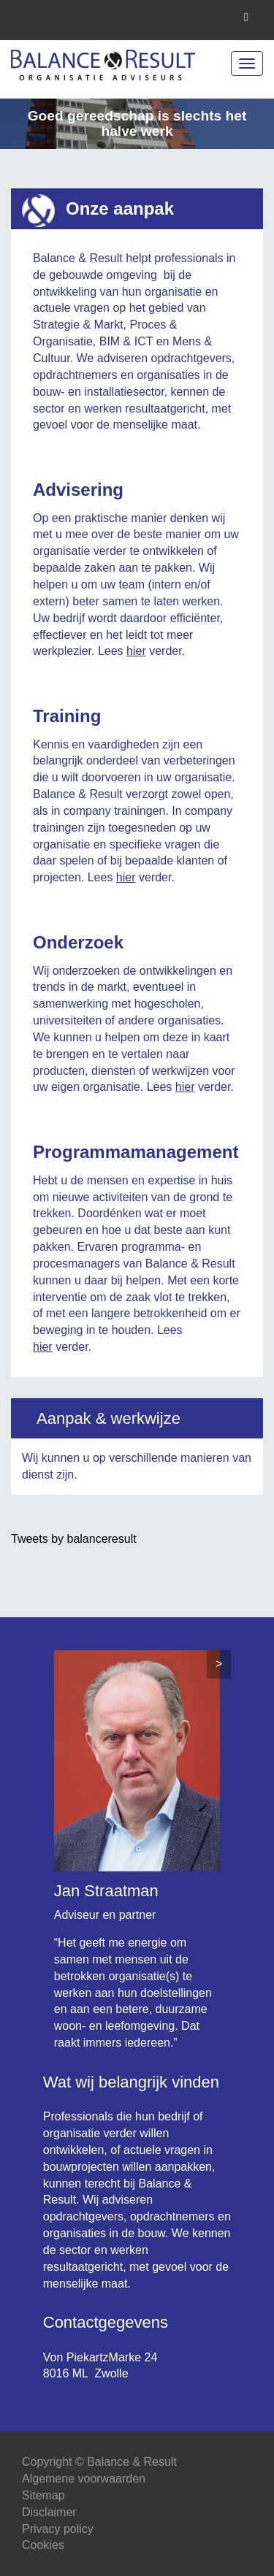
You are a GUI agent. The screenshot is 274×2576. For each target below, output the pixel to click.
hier (136, 651)
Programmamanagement (135, 1152)
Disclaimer (49, 2512)
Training (67, 716)
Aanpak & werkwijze (108, 1418)
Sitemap (43, 2495)
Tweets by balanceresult (74, 1539)
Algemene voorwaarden (83, 2478)
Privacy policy (58, 2529)
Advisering (78, 489)
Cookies (43, 2545)
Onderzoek (78, 942)
